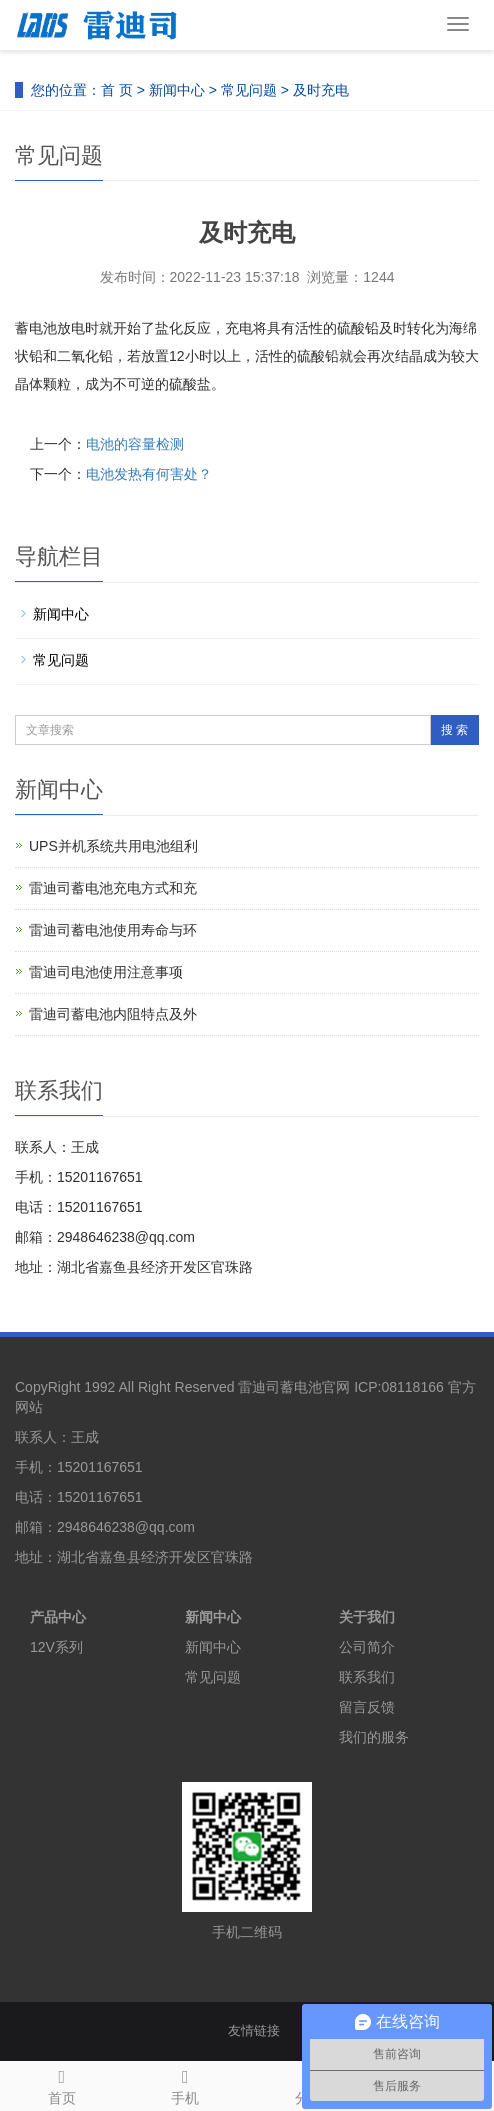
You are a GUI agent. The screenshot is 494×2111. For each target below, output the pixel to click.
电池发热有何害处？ (149, 474)
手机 (186, 2084)
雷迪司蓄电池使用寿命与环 (113, 930)
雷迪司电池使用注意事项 (106, 972)
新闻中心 (177, 90)
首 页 (117, 90)
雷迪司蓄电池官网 (294, 1387)
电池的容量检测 (135, 444)
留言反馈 (367, 1707)
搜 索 (454, 730)
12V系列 (56, 1647)
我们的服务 (374, 1737)
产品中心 (58, 1617)
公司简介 (367, 1647)
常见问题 (249, 90)
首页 (62, 2084)
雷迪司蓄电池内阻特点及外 (113, 1014)
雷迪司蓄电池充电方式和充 (113, 888)
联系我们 (367, 1677)
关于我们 (367, 1617)
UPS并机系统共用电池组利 (113, 846)
